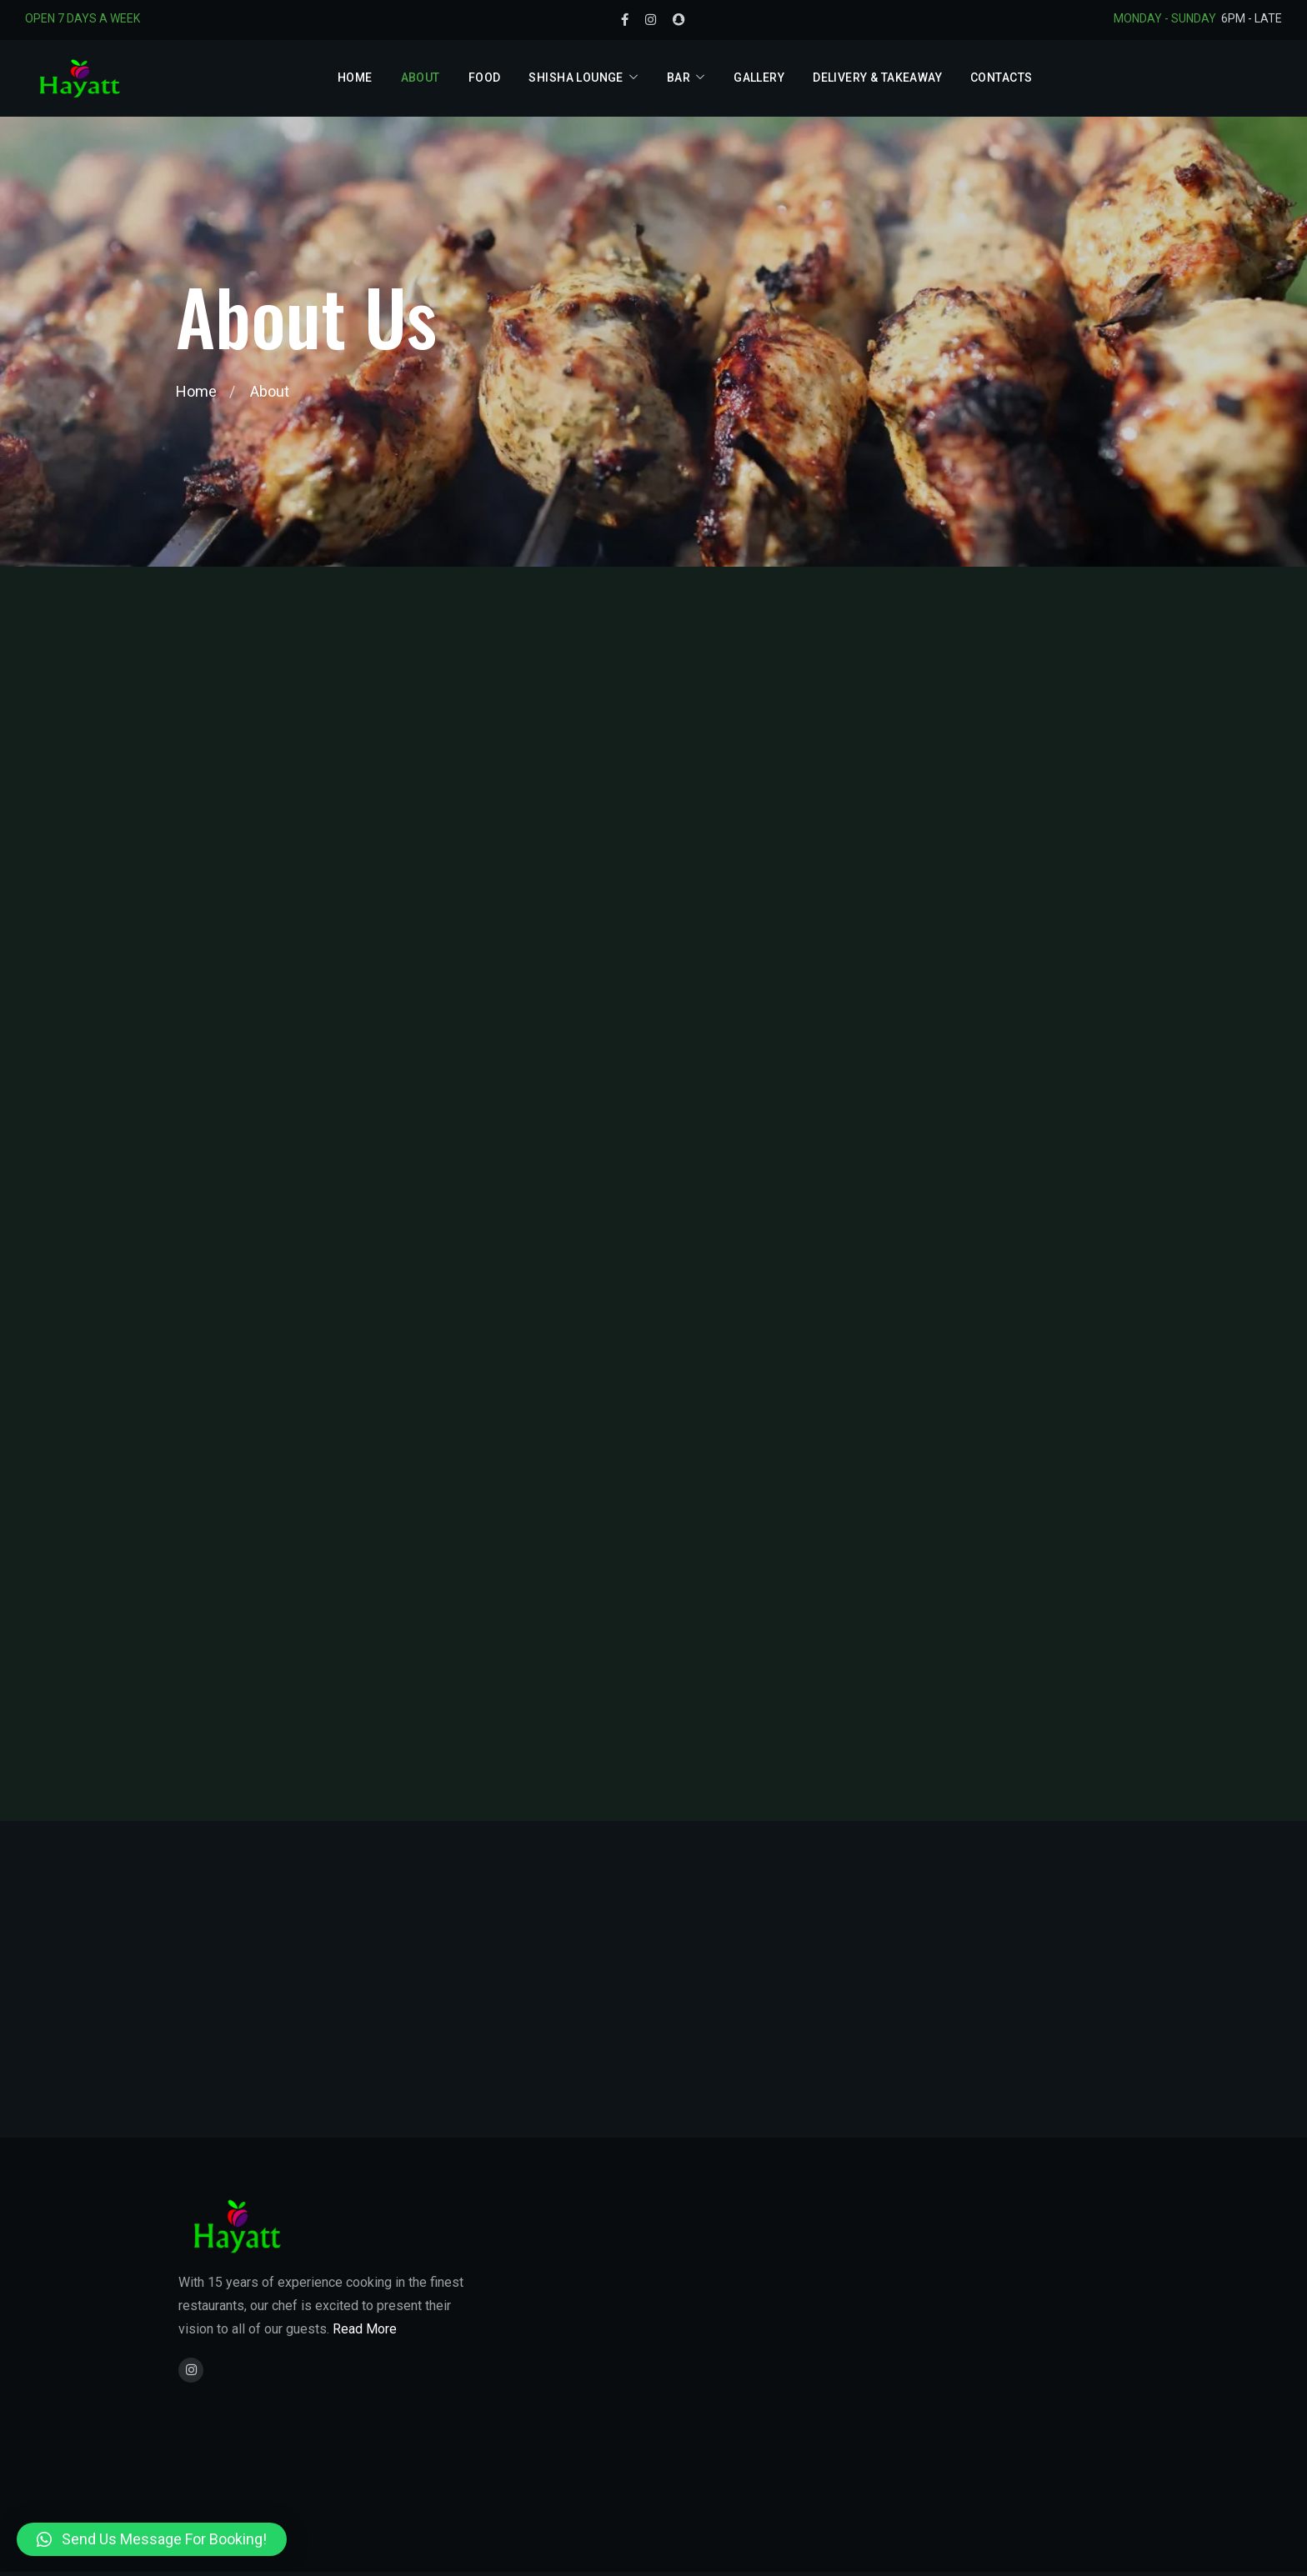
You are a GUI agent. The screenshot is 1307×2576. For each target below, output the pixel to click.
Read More (365, 2329)
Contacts (1001, 77)
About (420, 77)
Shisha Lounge (575, 77)
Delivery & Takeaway (877, 77)
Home (355, 77)
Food (484, 77)
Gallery (759, 77)
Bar (678, 77)
